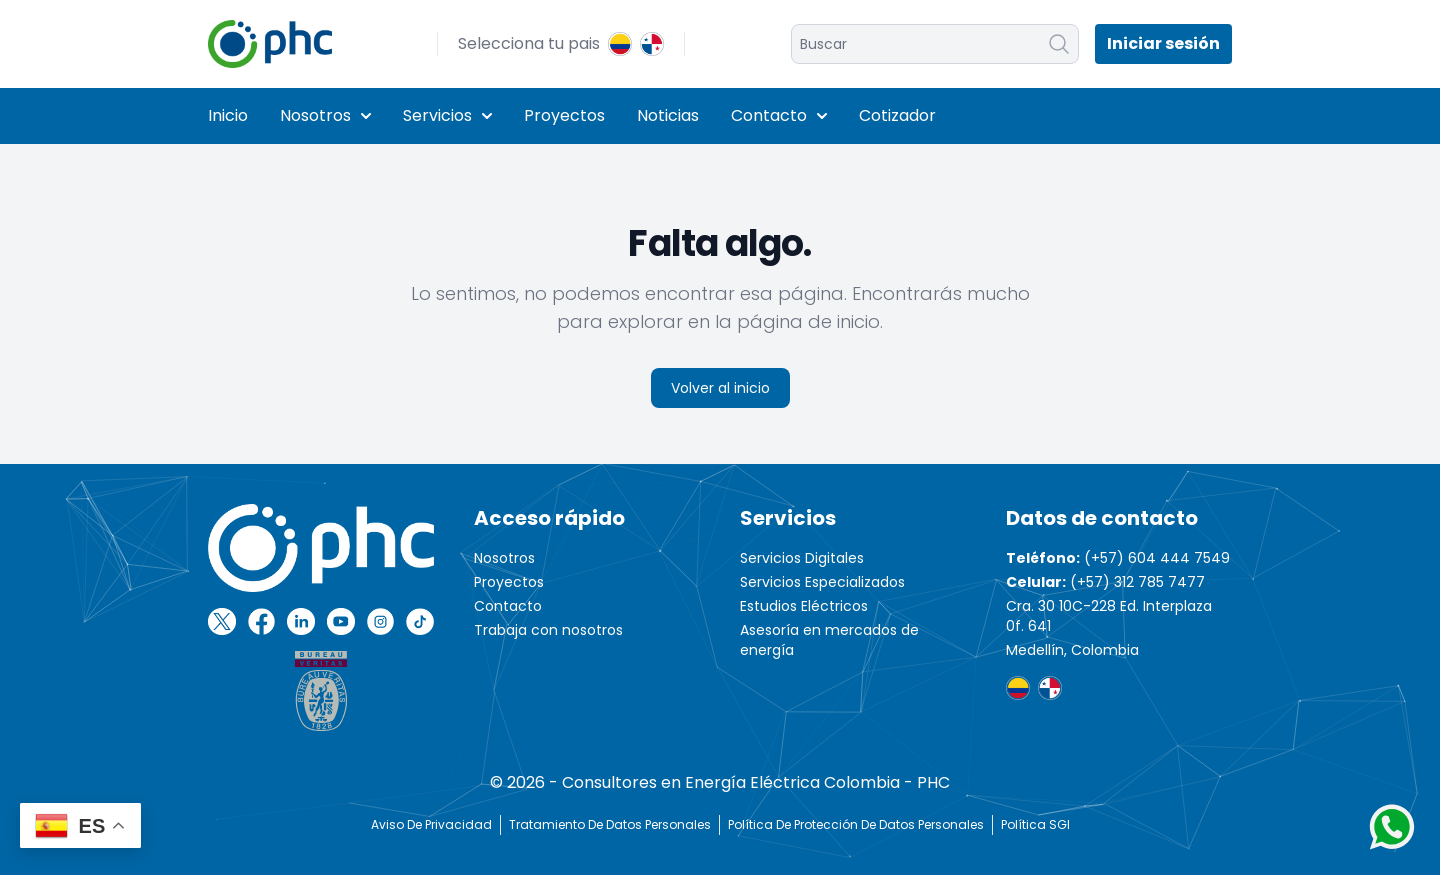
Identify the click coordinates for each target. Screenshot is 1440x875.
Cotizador (897, 115)
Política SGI (1035, 824)
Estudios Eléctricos (804, 606)
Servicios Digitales (802, 558)
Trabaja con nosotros (548, 630)
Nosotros (325, 115)
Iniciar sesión (1163, 43)
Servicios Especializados (822, 582)
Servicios (447, 115)
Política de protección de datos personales (856, 824)
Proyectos (564, 115)
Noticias (668, 115)
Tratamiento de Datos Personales (610, 824)
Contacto (779, 115)
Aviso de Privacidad (431, 824)
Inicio (228, 115)
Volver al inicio (720, 388)
